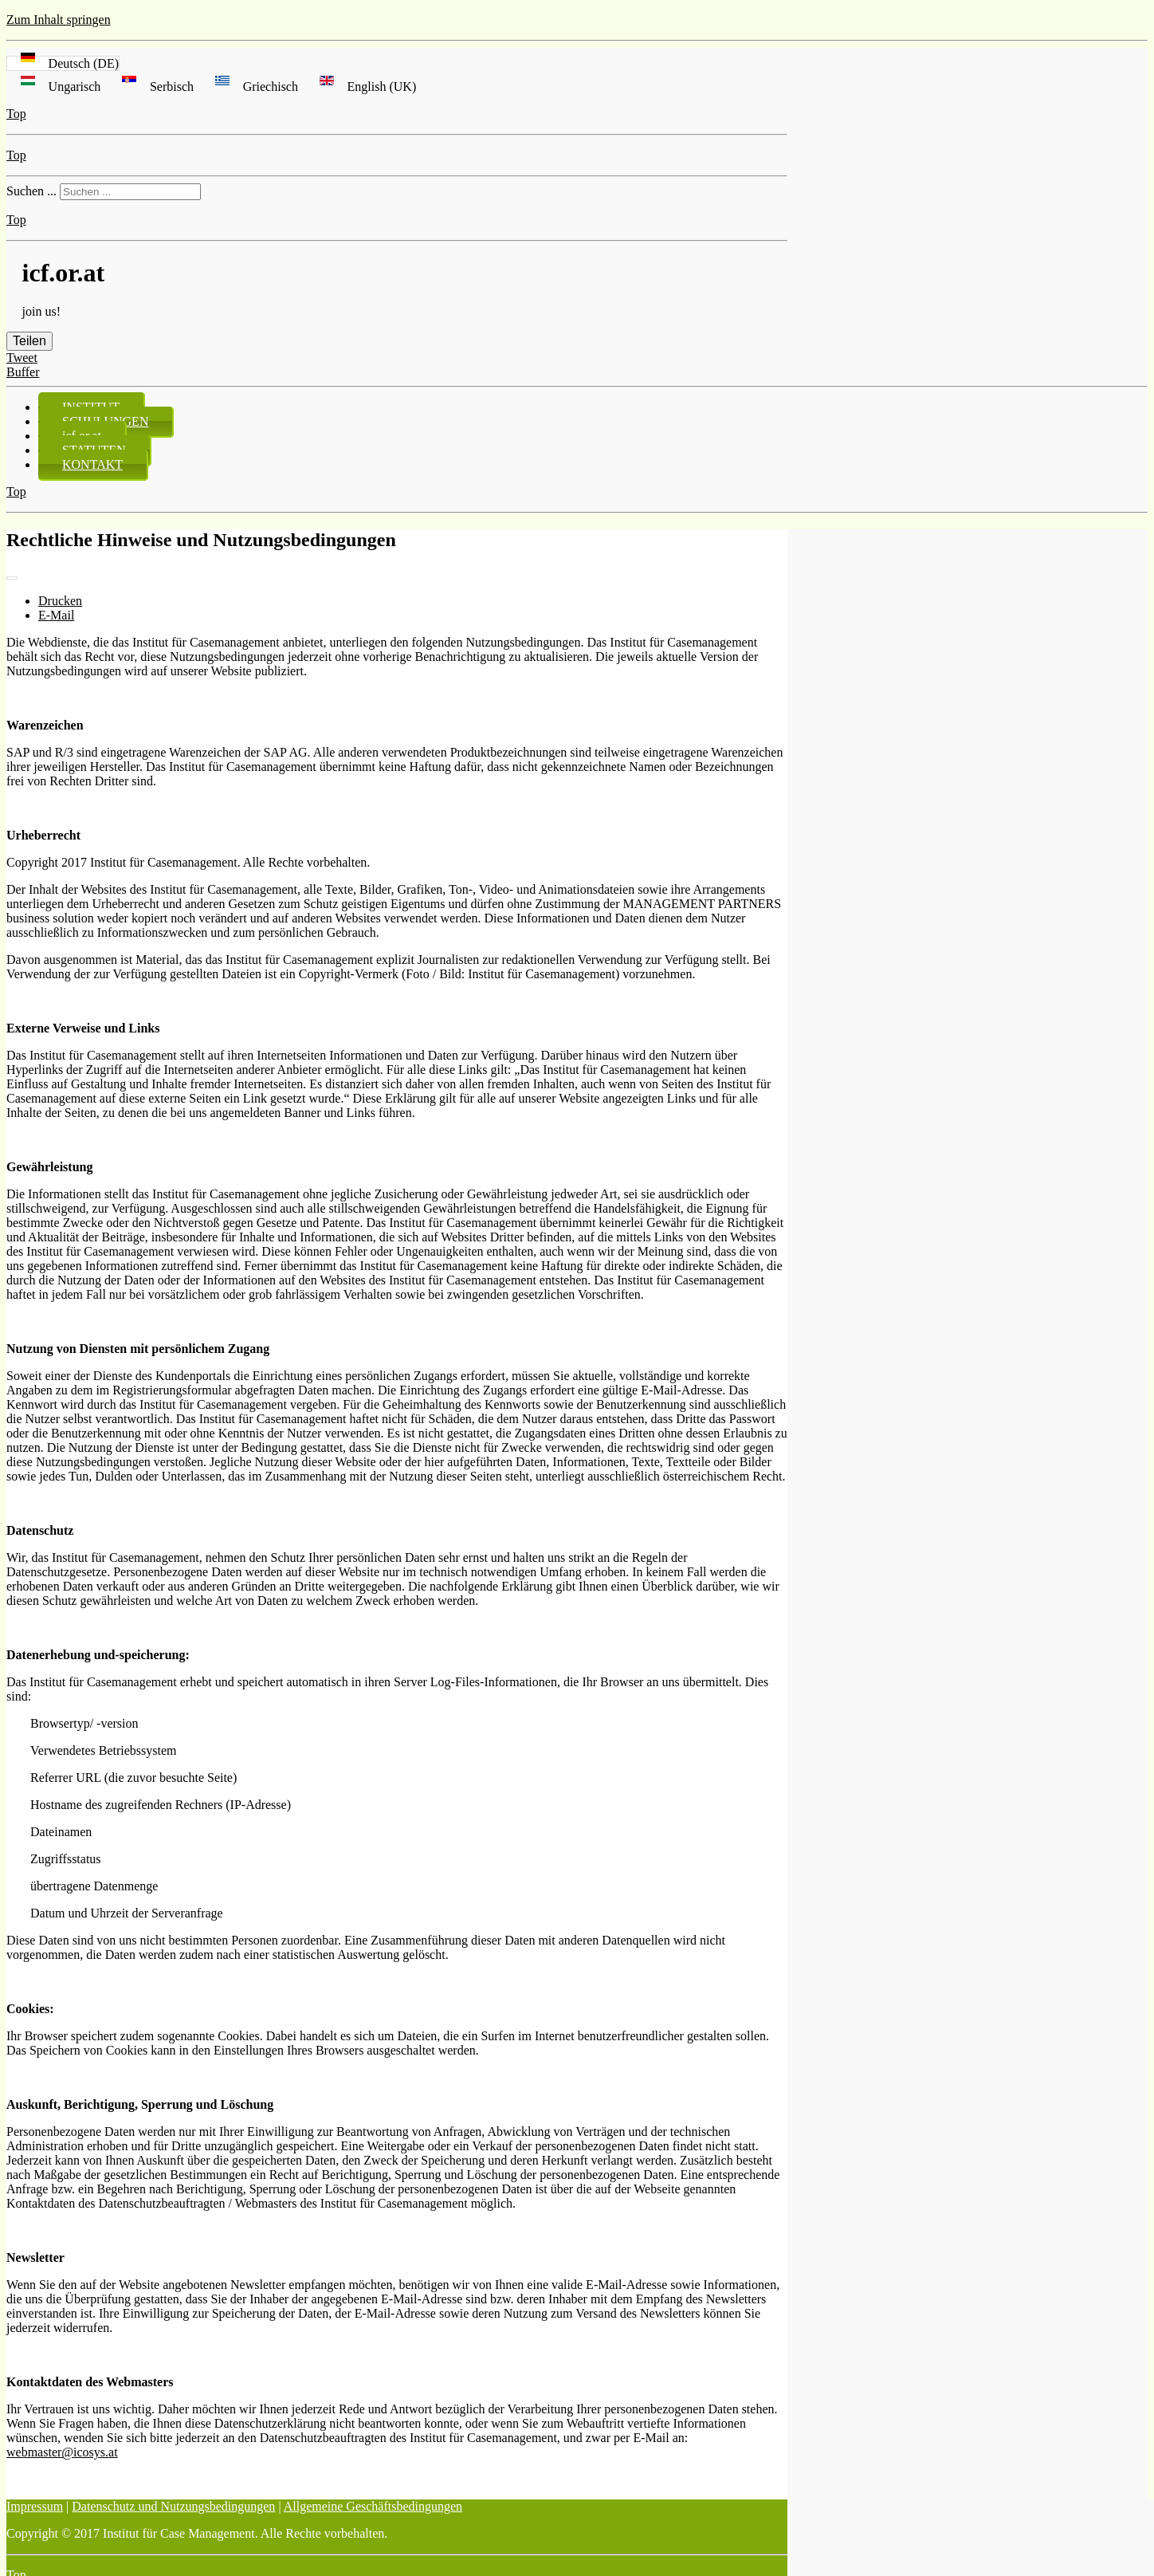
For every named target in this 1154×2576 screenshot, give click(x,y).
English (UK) (362, 86)
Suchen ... (31, 191)
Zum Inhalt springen (58, 19)
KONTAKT (92, 464)
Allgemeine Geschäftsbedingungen (373, 2506)
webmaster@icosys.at (62, 2452)
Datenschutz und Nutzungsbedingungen (173, 2506)
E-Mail (56, 615)
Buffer (22, 372)
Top (16, 113)
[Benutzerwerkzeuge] (12, 578)
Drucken (60, 601)
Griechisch (253, 86)
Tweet (21, 357)
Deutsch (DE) (63, 63)
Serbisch (154, 86)
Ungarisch (57, 86)
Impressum (34, 2506)
